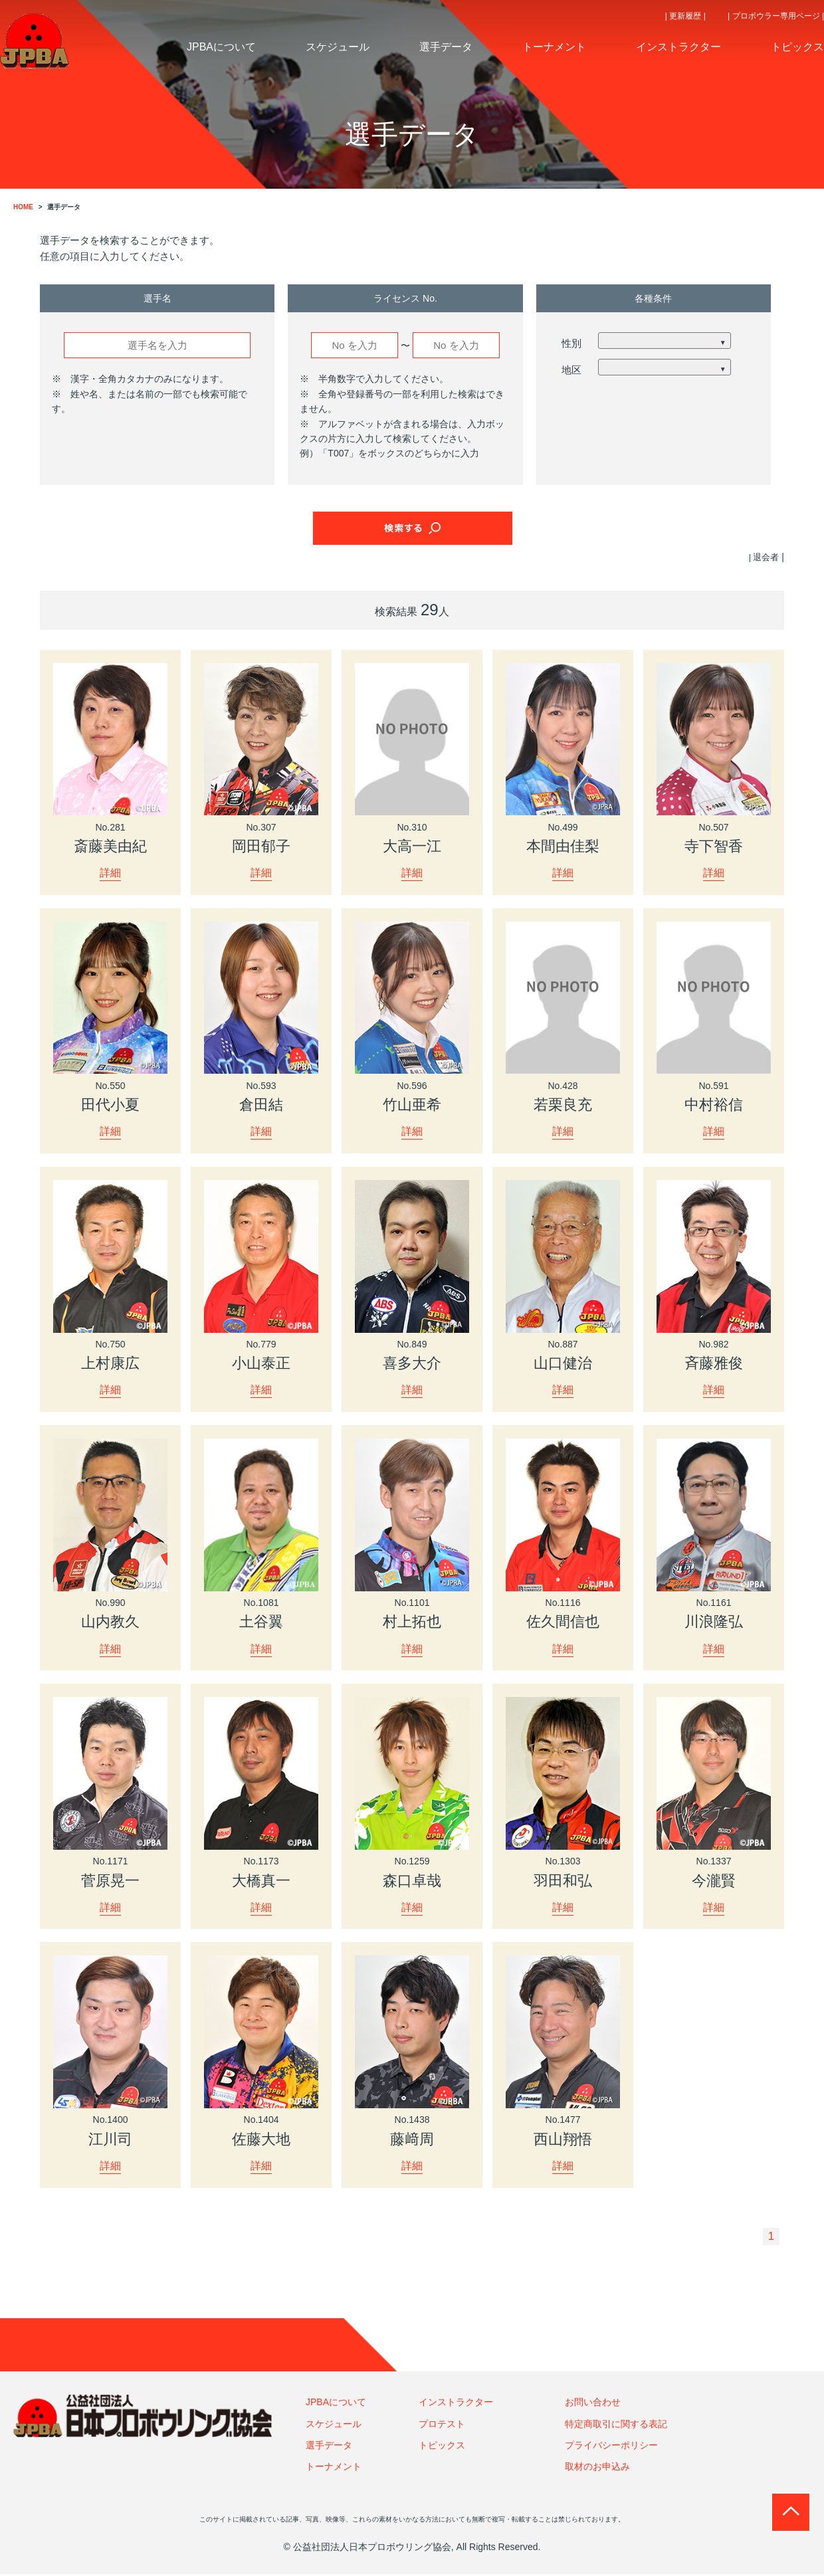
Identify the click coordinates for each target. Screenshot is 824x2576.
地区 (571, 369)
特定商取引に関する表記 (616, 2425)
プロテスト (442, 2425)
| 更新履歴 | (685, 16)
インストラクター (456, 2403)
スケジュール (333, 2425)
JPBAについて (336, 2403)
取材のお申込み (597, 2468)
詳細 (110, 872)
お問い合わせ (593, 2403)
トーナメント (333, 2468)
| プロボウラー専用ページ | (776, 16)
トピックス (442, 2446)
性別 (571, 343)
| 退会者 (762, 556)
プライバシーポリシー (611, 2446)
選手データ (329, 2446)
